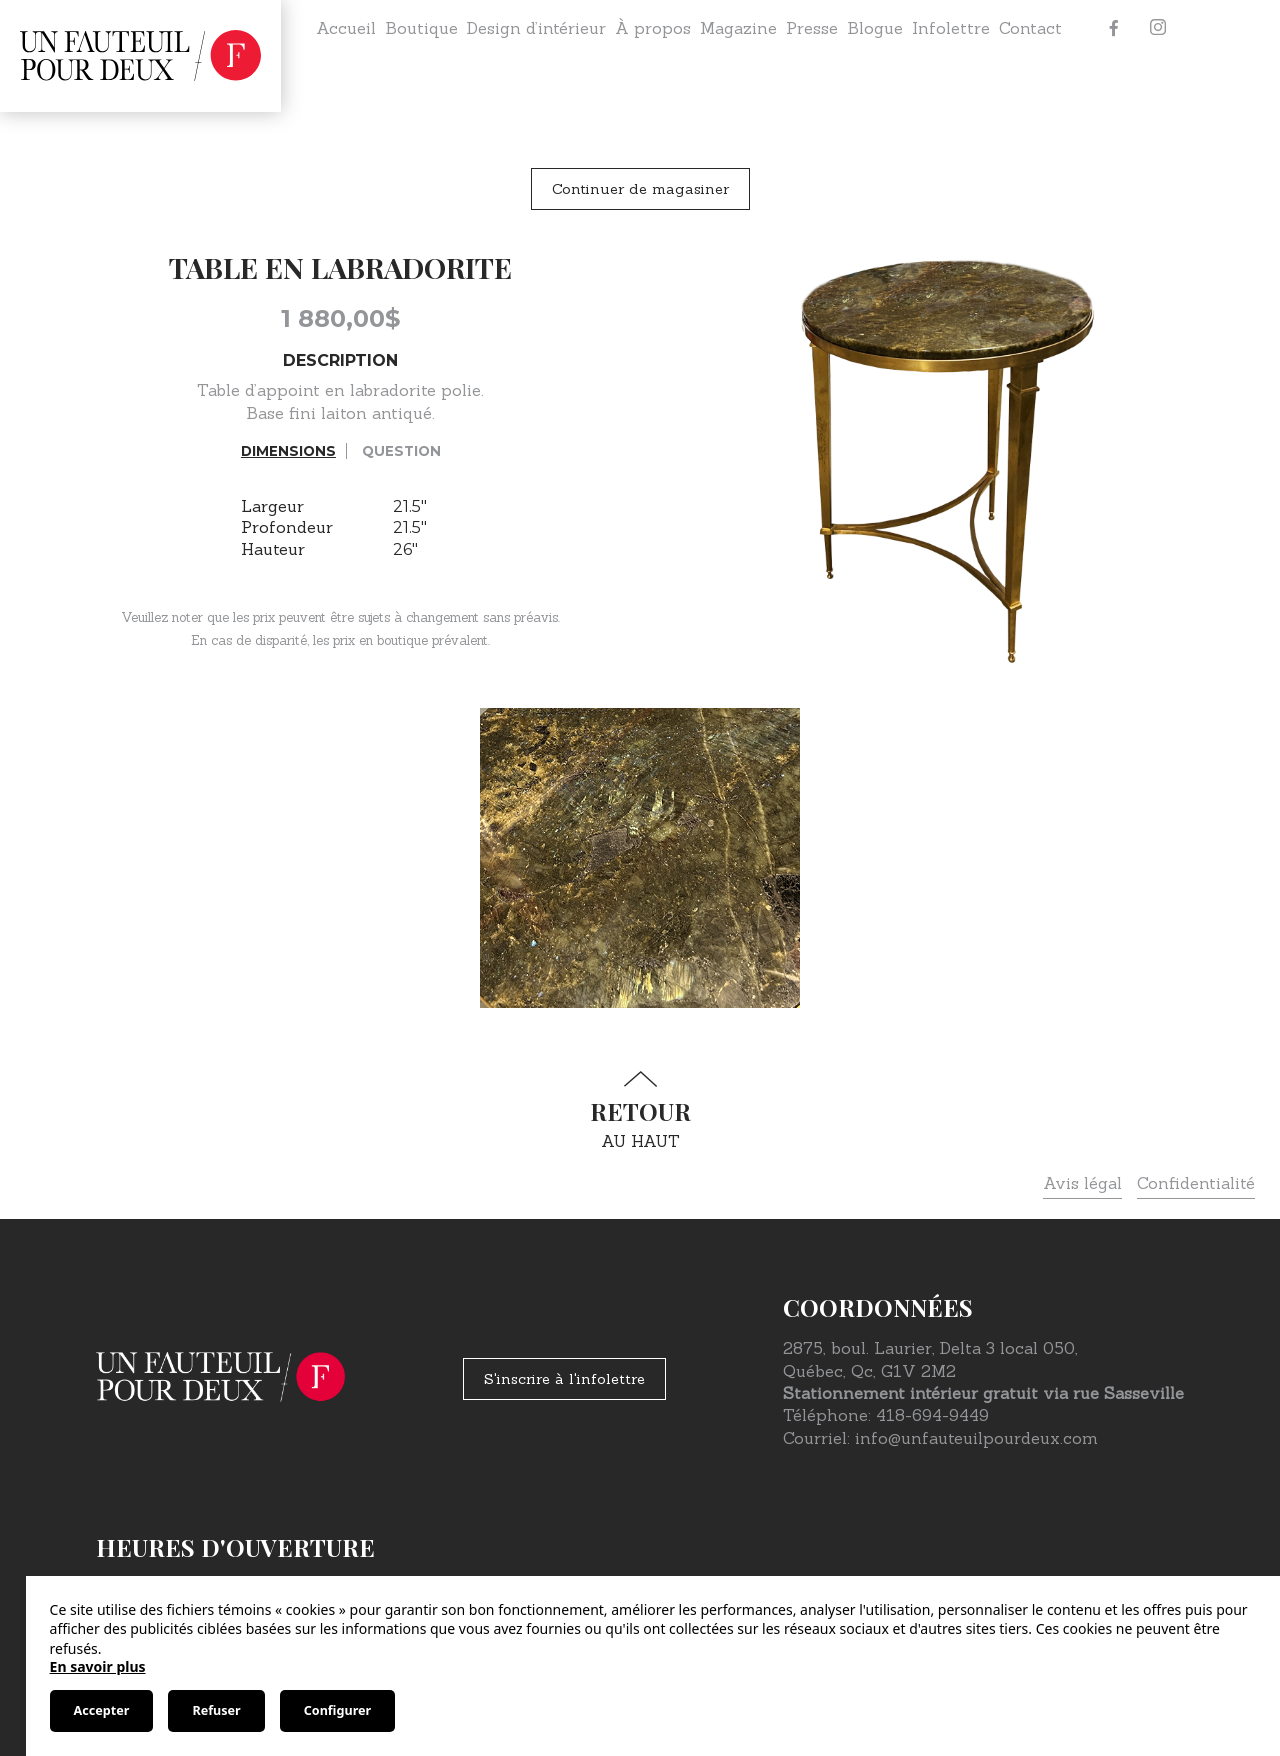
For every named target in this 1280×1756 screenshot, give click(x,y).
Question (401, 451)
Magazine (738, 28)
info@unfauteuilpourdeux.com (976, 1438)
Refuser (216, 1710)
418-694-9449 (932, 1415)
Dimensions (288, 451)
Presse (812, 28)
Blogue (875, 28)
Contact (1030, 28)
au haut (640, 1110)
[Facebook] (1114, 28)
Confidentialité (1196, 1183)
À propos (653, 28)
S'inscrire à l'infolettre (564, 1379)
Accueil (346, 28)
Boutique (421, 28)
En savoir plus (98, 1666)
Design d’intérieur (536, 28)
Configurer (337, 1710)
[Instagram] (1158, 28)
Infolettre (951, 28)
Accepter (102, 1710)
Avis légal (1082, 1183)
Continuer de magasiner (640, 189)
